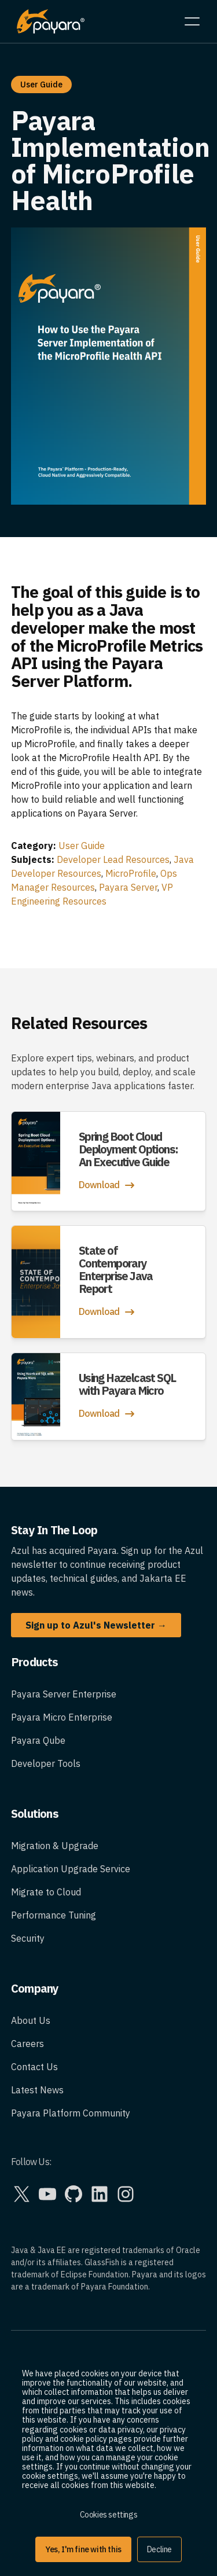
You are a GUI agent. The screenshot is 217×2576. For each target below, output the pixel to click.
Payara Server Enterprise (63, 1694)
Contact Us (34, 2066)
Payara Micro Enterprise (61, 1717)
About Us (30, 2020)
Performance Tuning (53, 1915)
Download (108, 1185)
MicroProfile (130, 873)
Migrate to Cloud (46, 1892)
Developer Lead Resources (113, 859)
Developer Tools (45, 1763)
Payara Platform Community (70, 2113)
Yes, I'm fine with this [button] (83, 2549)
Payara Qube (38, 1740)
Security (28, 1938)
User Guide (81, 845)
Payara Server (128, 887)
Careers (27, 2043)
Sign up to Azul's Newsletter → (96, 1625)
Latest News (37, 2090)
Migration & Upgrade (54, 1845)
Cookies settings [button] (109, 2514)
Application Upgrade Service (70, 1869)
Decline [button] (159, 2549)
